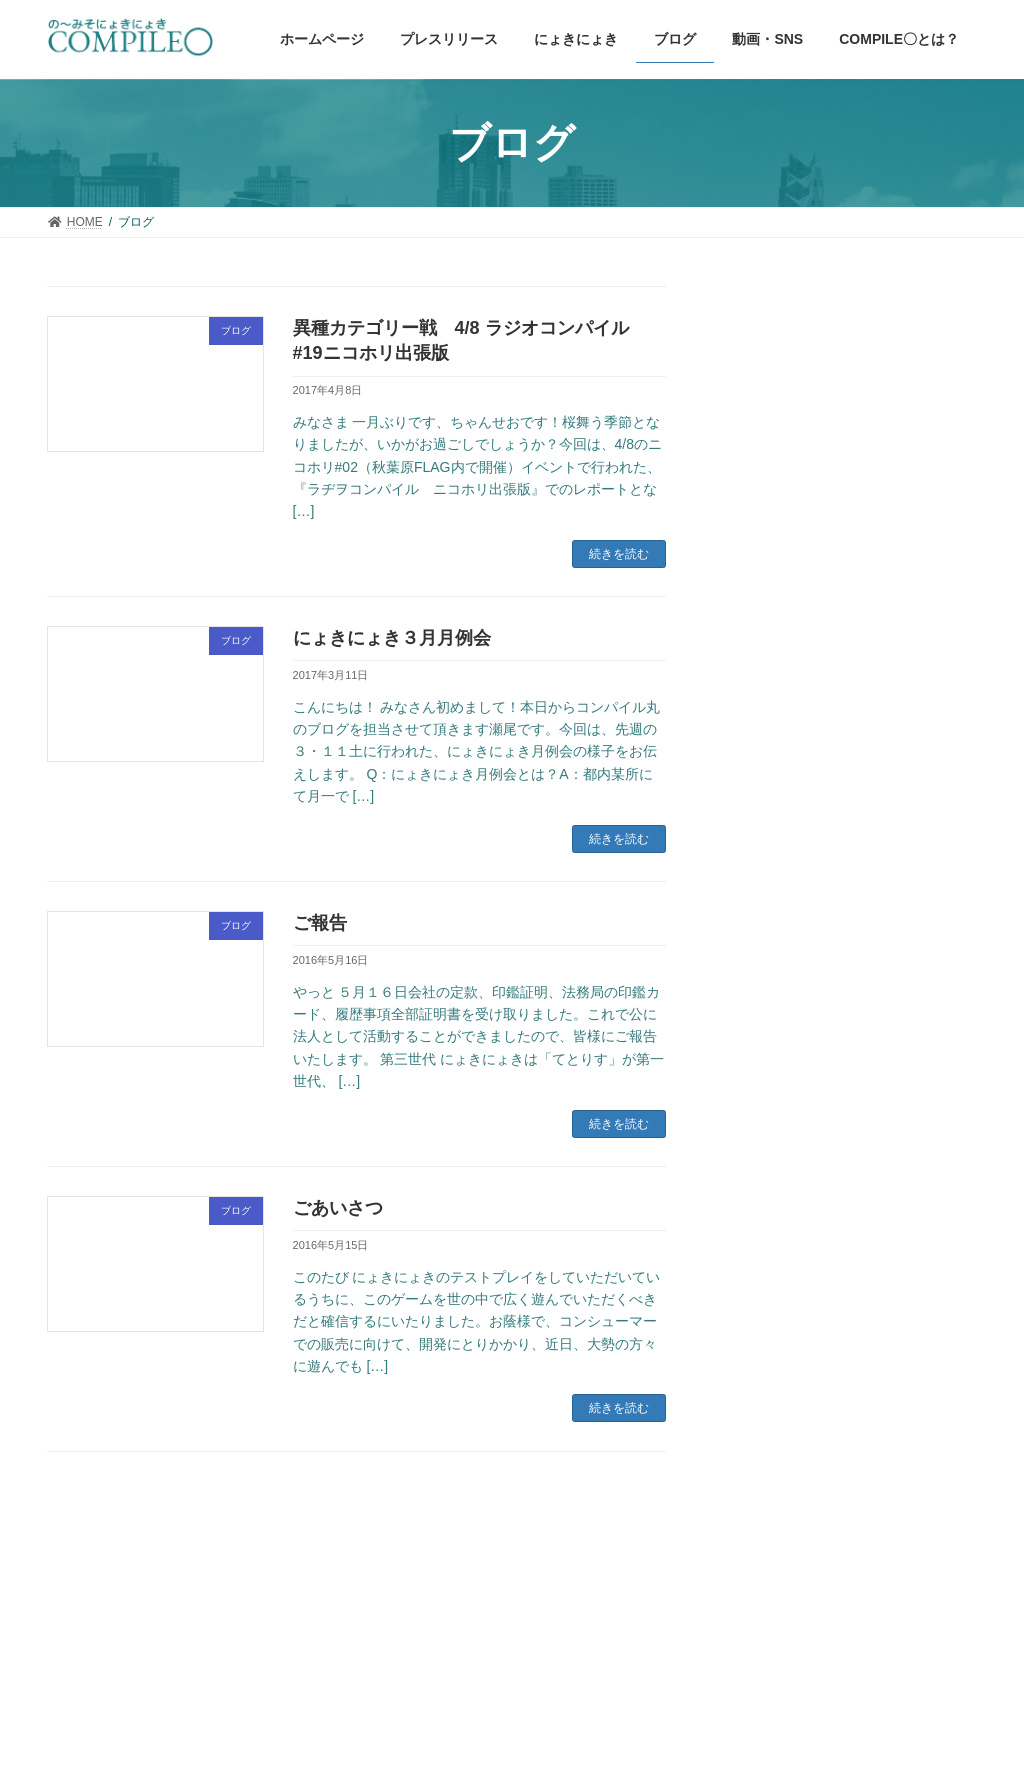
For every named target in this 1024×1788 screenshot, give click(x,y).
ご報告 (320, 923)
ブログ (753, 1244)
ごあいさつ (338, 1208)
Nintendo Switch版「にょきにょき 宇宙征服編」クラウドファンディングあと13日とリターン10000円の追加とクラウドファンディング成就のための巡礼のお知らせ (856, 926)
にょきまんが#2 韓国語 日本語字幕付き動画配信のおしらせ (855, 533)
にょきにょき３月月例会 (392, 638)
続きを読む (619, 554)
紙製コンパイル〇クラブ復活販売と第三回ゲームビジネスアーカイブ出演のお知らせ (854, 777)
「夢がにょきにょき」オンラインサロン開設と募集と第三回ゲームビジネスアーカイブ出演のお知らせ (854, 650)
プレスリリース (781, 1205)
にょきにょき (774, 1167)
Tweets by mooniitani (792, 1407)
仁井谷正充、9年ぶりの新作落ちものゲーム (858, 437)
